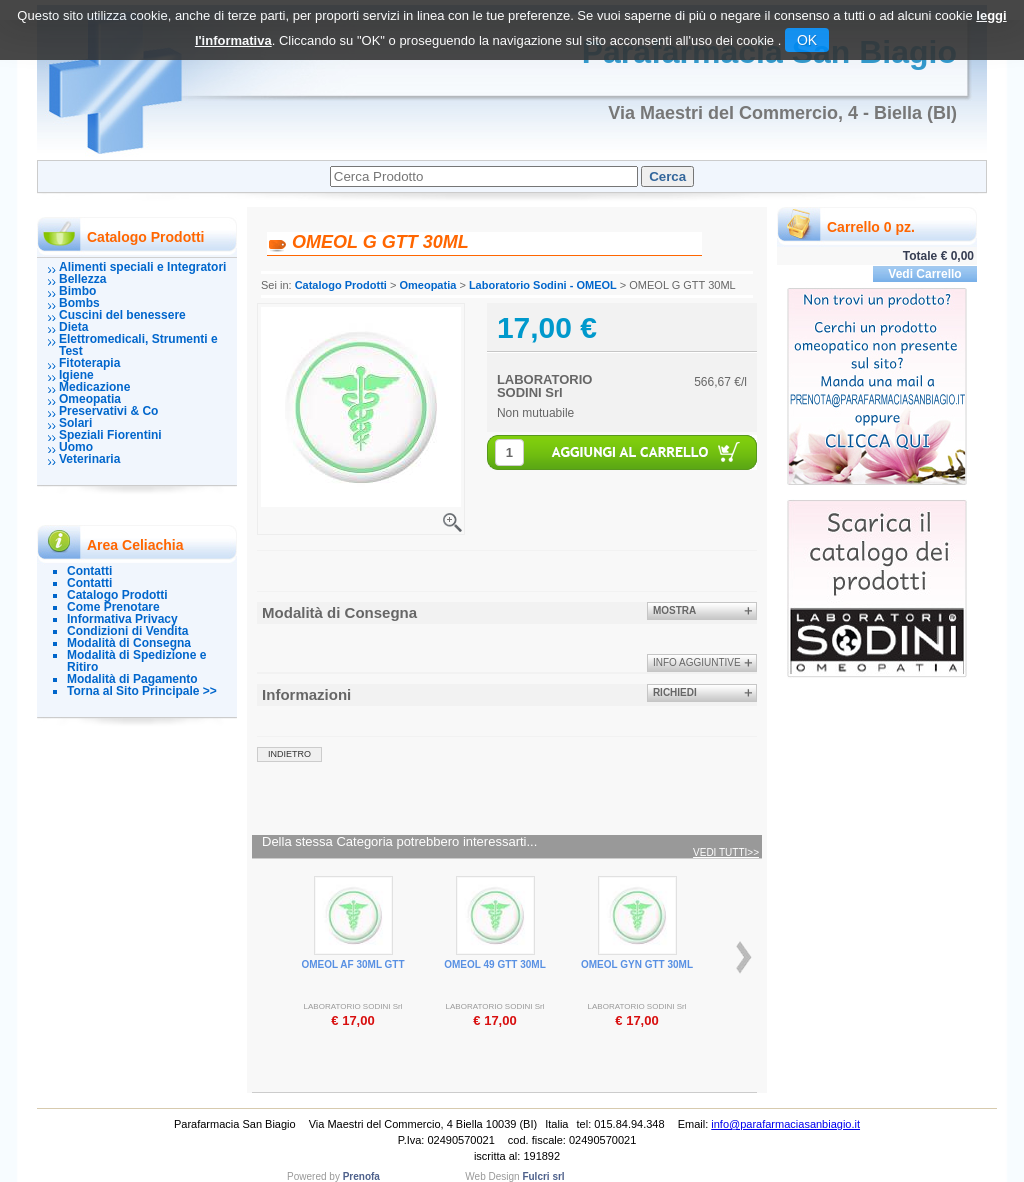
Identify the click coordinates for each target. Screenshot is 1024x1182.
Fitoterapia (89, 363)
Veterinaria (89, 459)
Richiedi (675, 692)
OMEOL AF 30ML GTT (352, 964)
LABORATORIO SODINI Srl (545, 386)
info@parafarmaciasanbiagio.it (785, 1124)
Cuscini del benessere (122, 315)
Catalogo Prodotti (117, 595)
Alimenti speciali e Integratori (142, 267)
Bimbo (77, 291)
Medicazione (94, 387)
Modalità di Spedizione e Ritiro (136, 661)
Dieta (73, 327)
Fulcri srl (543, 1176)
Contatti (89, 571)
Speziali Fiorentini (110, 435)
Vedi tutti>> (726, 853)
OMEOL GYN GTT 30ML (637, 964)
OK (807, 40)
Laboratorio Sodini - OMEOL (543, 285)
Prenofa (361, 1176)
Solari (75, 423)
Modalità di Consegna (129, 643)
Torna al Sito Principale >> (142, 691)
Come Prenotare (113, 607)
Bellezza (82, 279)
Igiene (76, 375)
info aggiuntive (697, 662)
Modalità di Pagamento (132, 679)
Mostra (674, 610)
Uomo (76, 447)
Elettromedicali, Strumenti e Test (138, 345)
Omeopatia (90, 399)
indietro (289, 754)
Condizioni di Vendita (127, 631)
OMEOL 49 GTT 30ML (495, 964)
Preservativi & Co (108, 411)
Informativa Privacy (122, 619)
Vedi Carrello (924, 274)
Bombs (79, 303)
